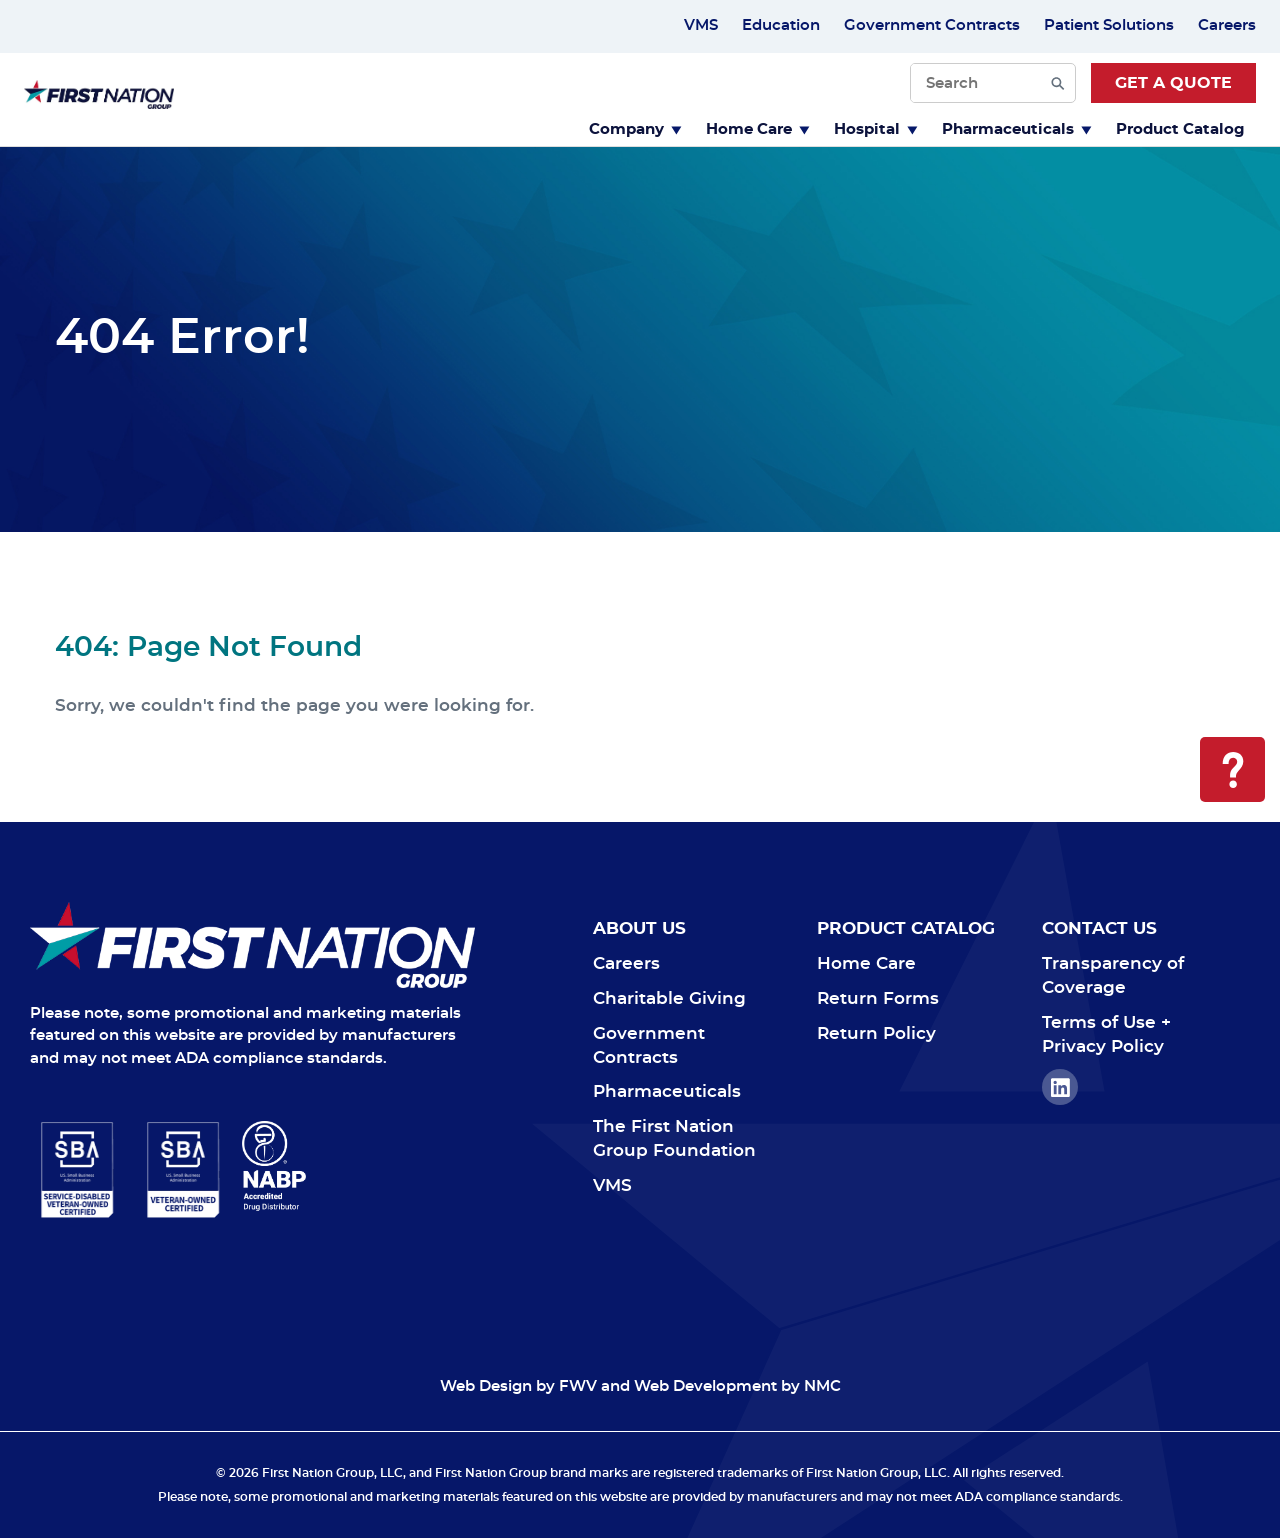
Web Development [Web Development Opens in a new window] (705, 1386)
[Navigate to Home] (252, 944)
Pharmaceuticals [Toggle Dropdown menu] (1017, 129)
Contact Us (1099, 928)
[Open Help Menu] (1232, 769)
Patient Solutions (1109, 25)
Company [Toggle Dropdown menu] (635, 129)
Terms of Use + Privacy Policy (1106, 1034)
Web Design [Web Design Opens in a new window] (486, 1386)
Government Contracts (932, 25)
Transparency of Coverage (1113, 975)
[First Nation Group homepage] (99, 103)
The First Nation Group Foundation (674, 1138)
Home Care (866, 963)
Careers (1227, 25)
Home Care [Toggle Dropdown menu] (758, 129)
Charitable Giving (669, 998)
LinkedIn (1060, 1087)
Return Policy (876, 1033)
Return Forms (878, 998)
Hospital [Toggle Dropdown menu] (876, 129)
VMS (701, 25)
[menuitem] (635, 127)
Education (781, 25)
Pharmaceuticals (667, 1091)
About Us (639, 928)
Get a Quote (1173, 83)
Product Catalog (1180, 129)
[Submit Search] (1058, 83)
